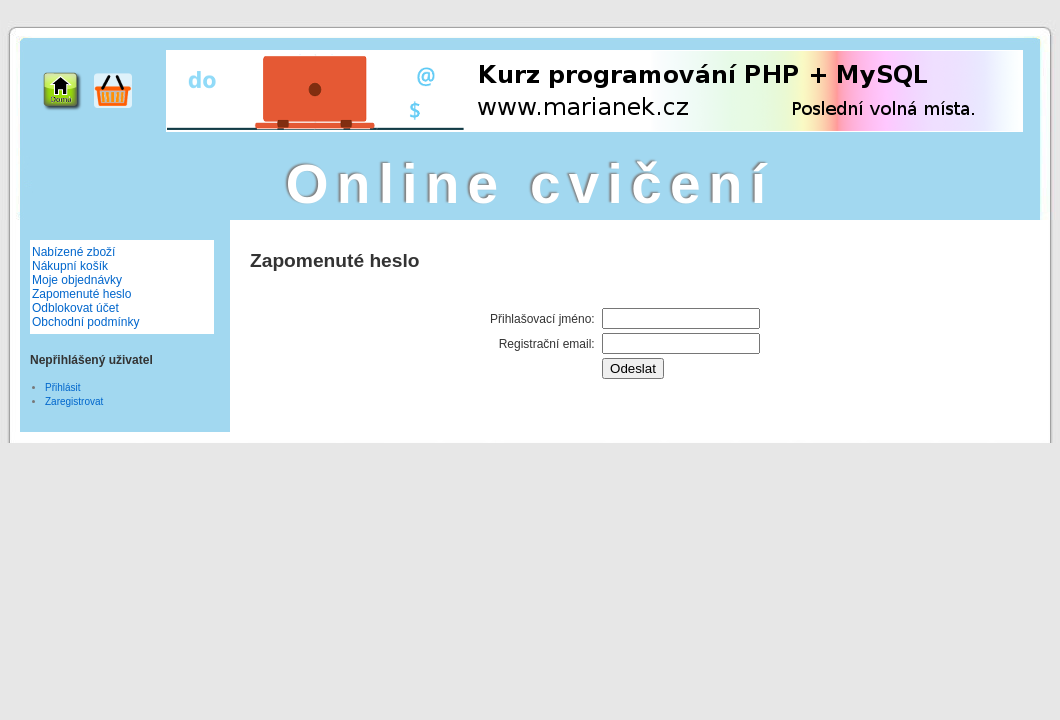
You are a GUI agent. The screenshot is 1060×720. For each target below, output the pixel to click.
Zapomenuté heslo (81, 294)
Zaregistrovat (74, 401)
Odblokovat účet (75, 308)
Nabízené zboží (73, 252)
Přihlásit (63, 387)
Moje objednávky (77, 280)
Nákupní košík (70, 266)
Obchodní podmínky (85, 322)
